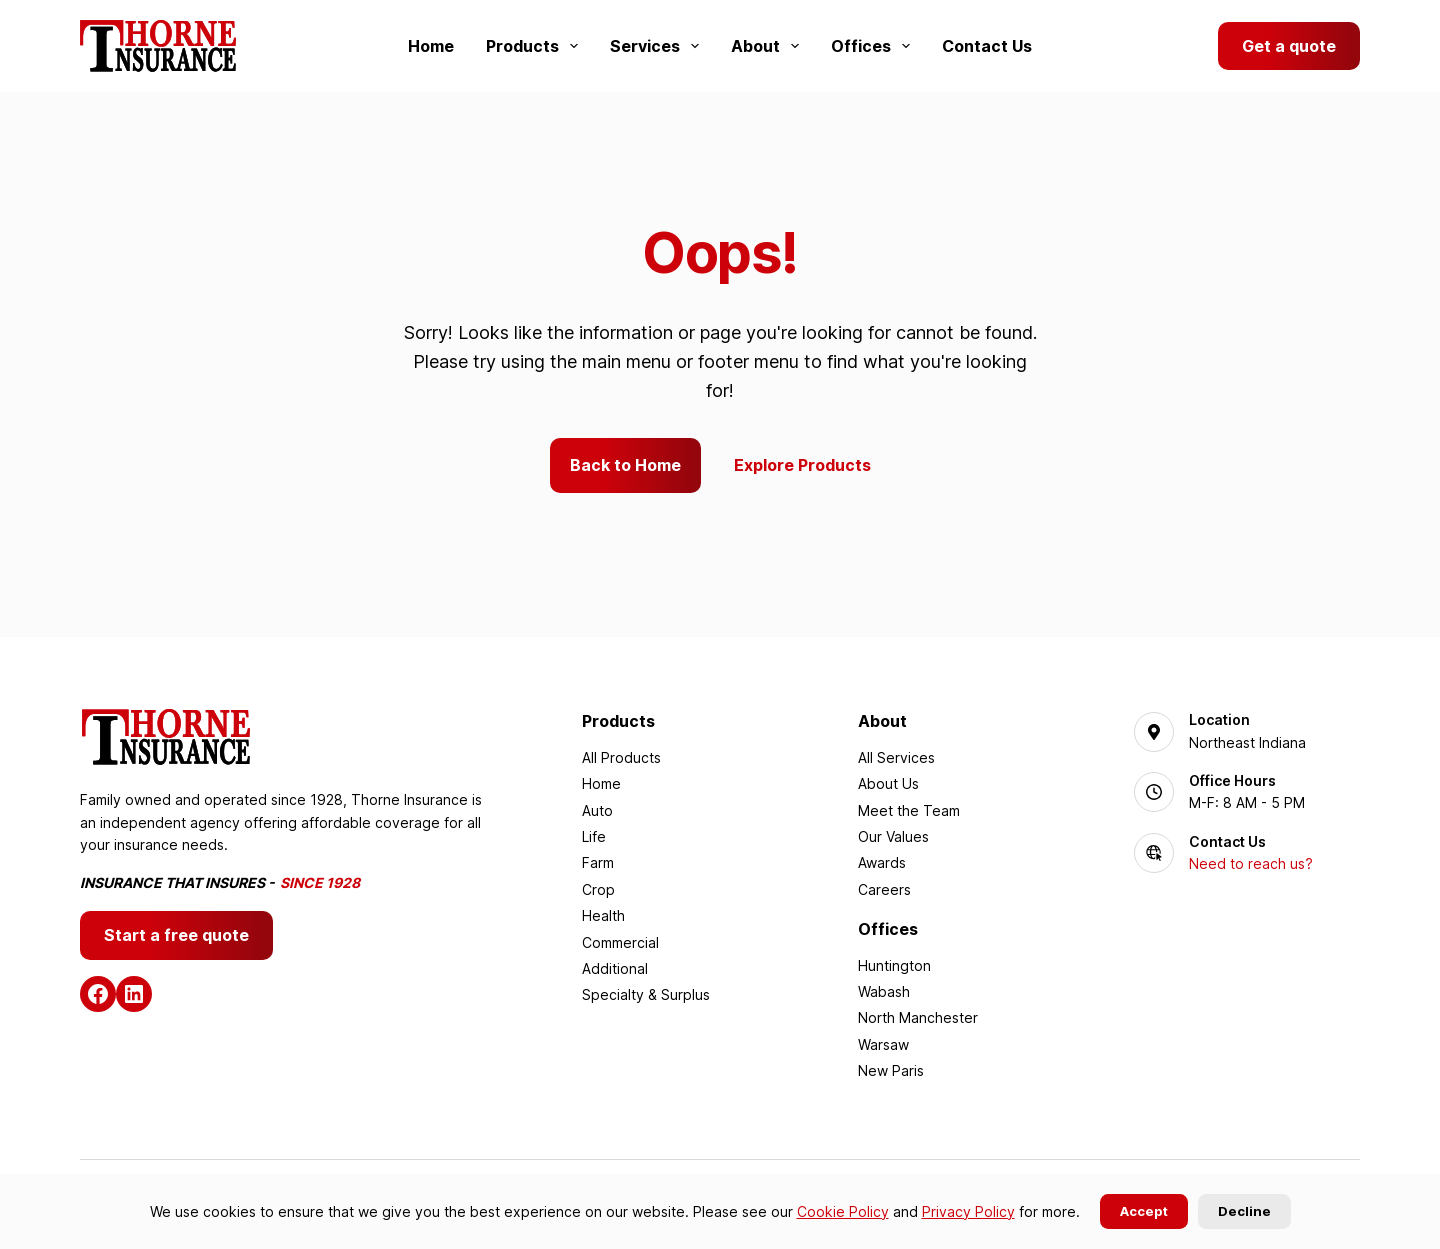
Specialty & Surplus (646, 994)
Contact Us (987, 46)
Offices (874, 46)
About (769, 46)
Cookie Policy (843, 1211)
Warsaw (883, 1044)
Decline (1244, 1211)
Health (603, 915)
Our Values (893, 836)
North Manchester (918, 1017)
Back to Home (625, 465)
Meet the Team (909, 810)
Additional (615, 968)
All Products (621, 757)
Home (431, 46)
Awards (882, 862)
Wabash (884, 991)
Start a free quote (176, 935)
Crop (598, 889)
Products (536, 46)
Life (594, 836)
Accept (1144, 1211)
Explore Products (802, 465)
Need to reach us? (1251, 863)
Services (658, 46)
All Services (896, 757)
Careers (884, 889)
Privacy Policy (968, 1211)
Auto (597, 810)
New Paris (891, 1070)
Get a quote (1289, 46)
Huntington (894, 965)
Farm (598, 862)
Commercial (620, 942)
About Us (888, 783)
